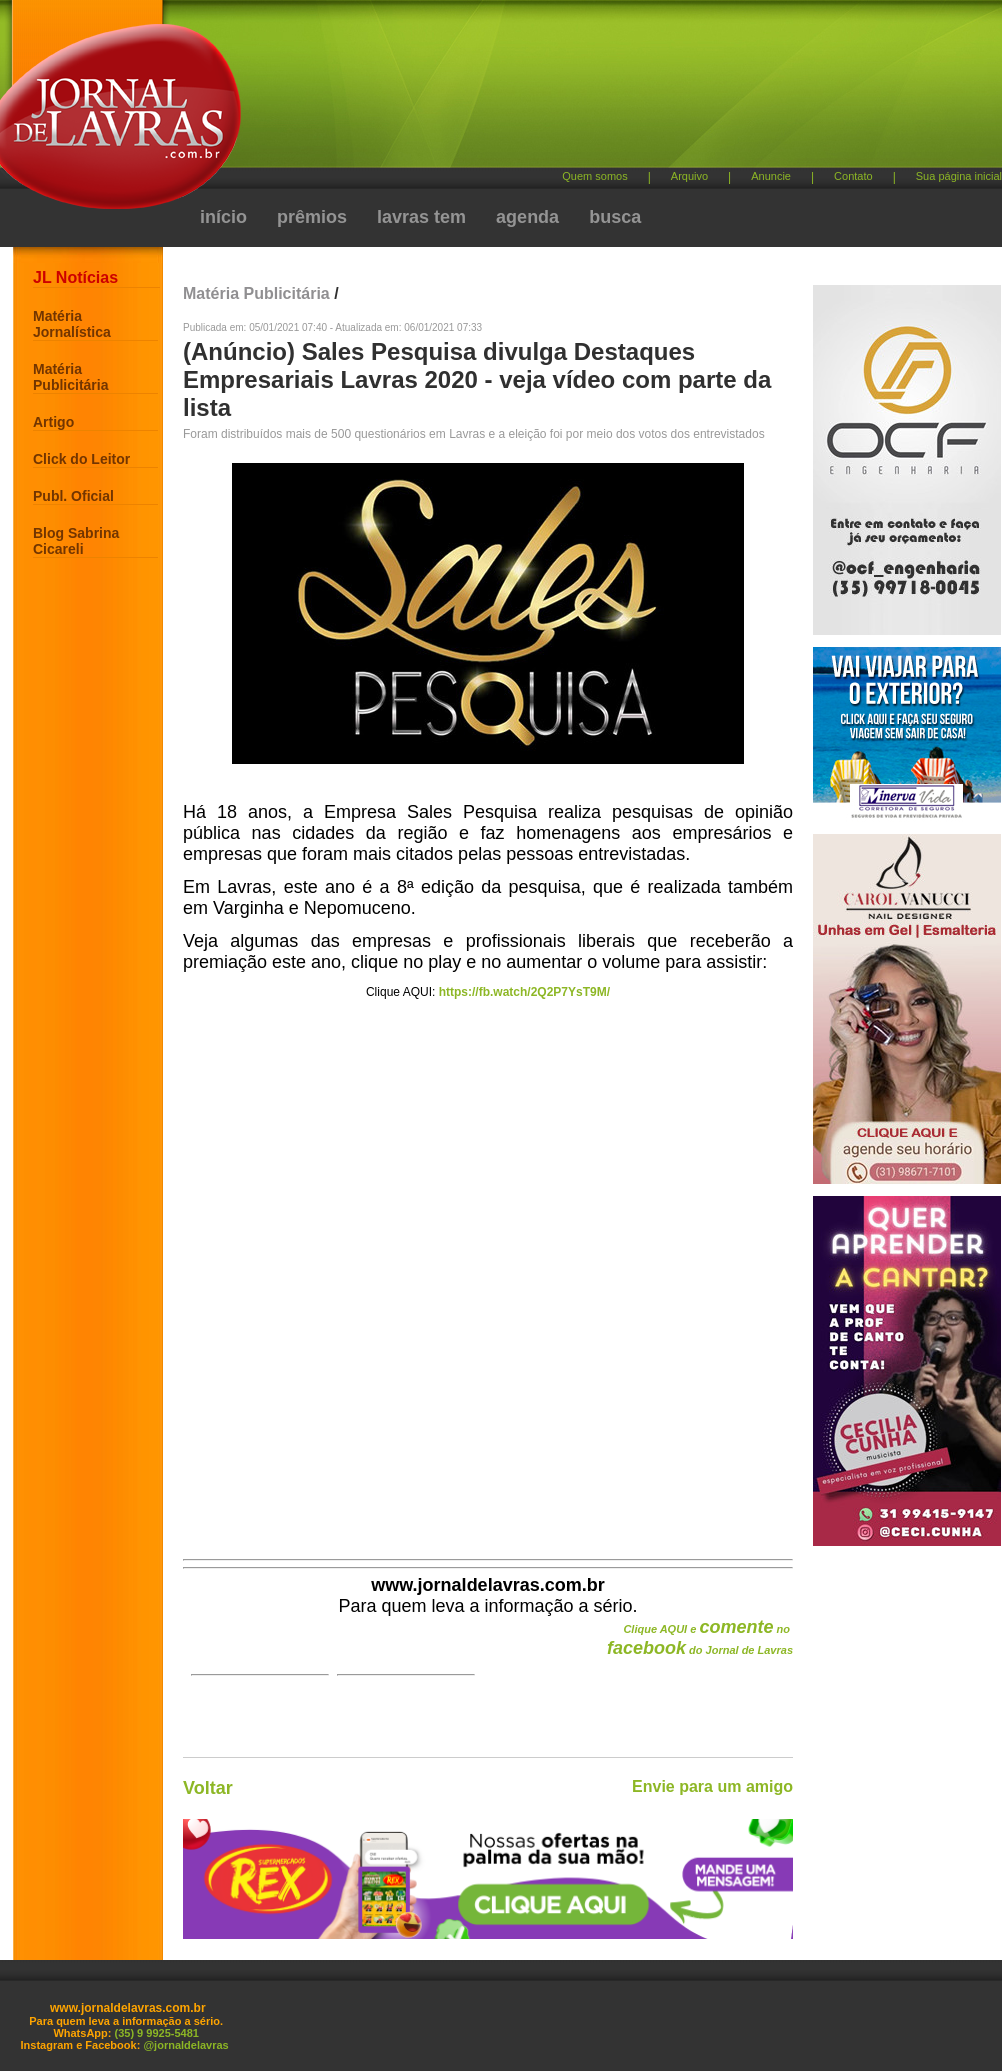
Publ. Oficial (73, 496)
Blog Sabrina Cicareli (76, 541)
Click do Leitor (81, 459)
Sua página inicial (959, 176)
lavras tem (421, 217)
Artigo (53, 422)
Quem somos (594, 176)
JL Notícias (75, 277)
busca (615, 217)
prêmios (312, 217)
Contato (853, 176)
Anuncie (771, 176)
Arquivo (689, 176)
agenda (527, 217)
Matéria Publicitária (70, 377)
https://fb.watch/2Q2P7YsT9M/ (524, 992)
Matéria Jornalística (72, 324)
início (223, 217)
